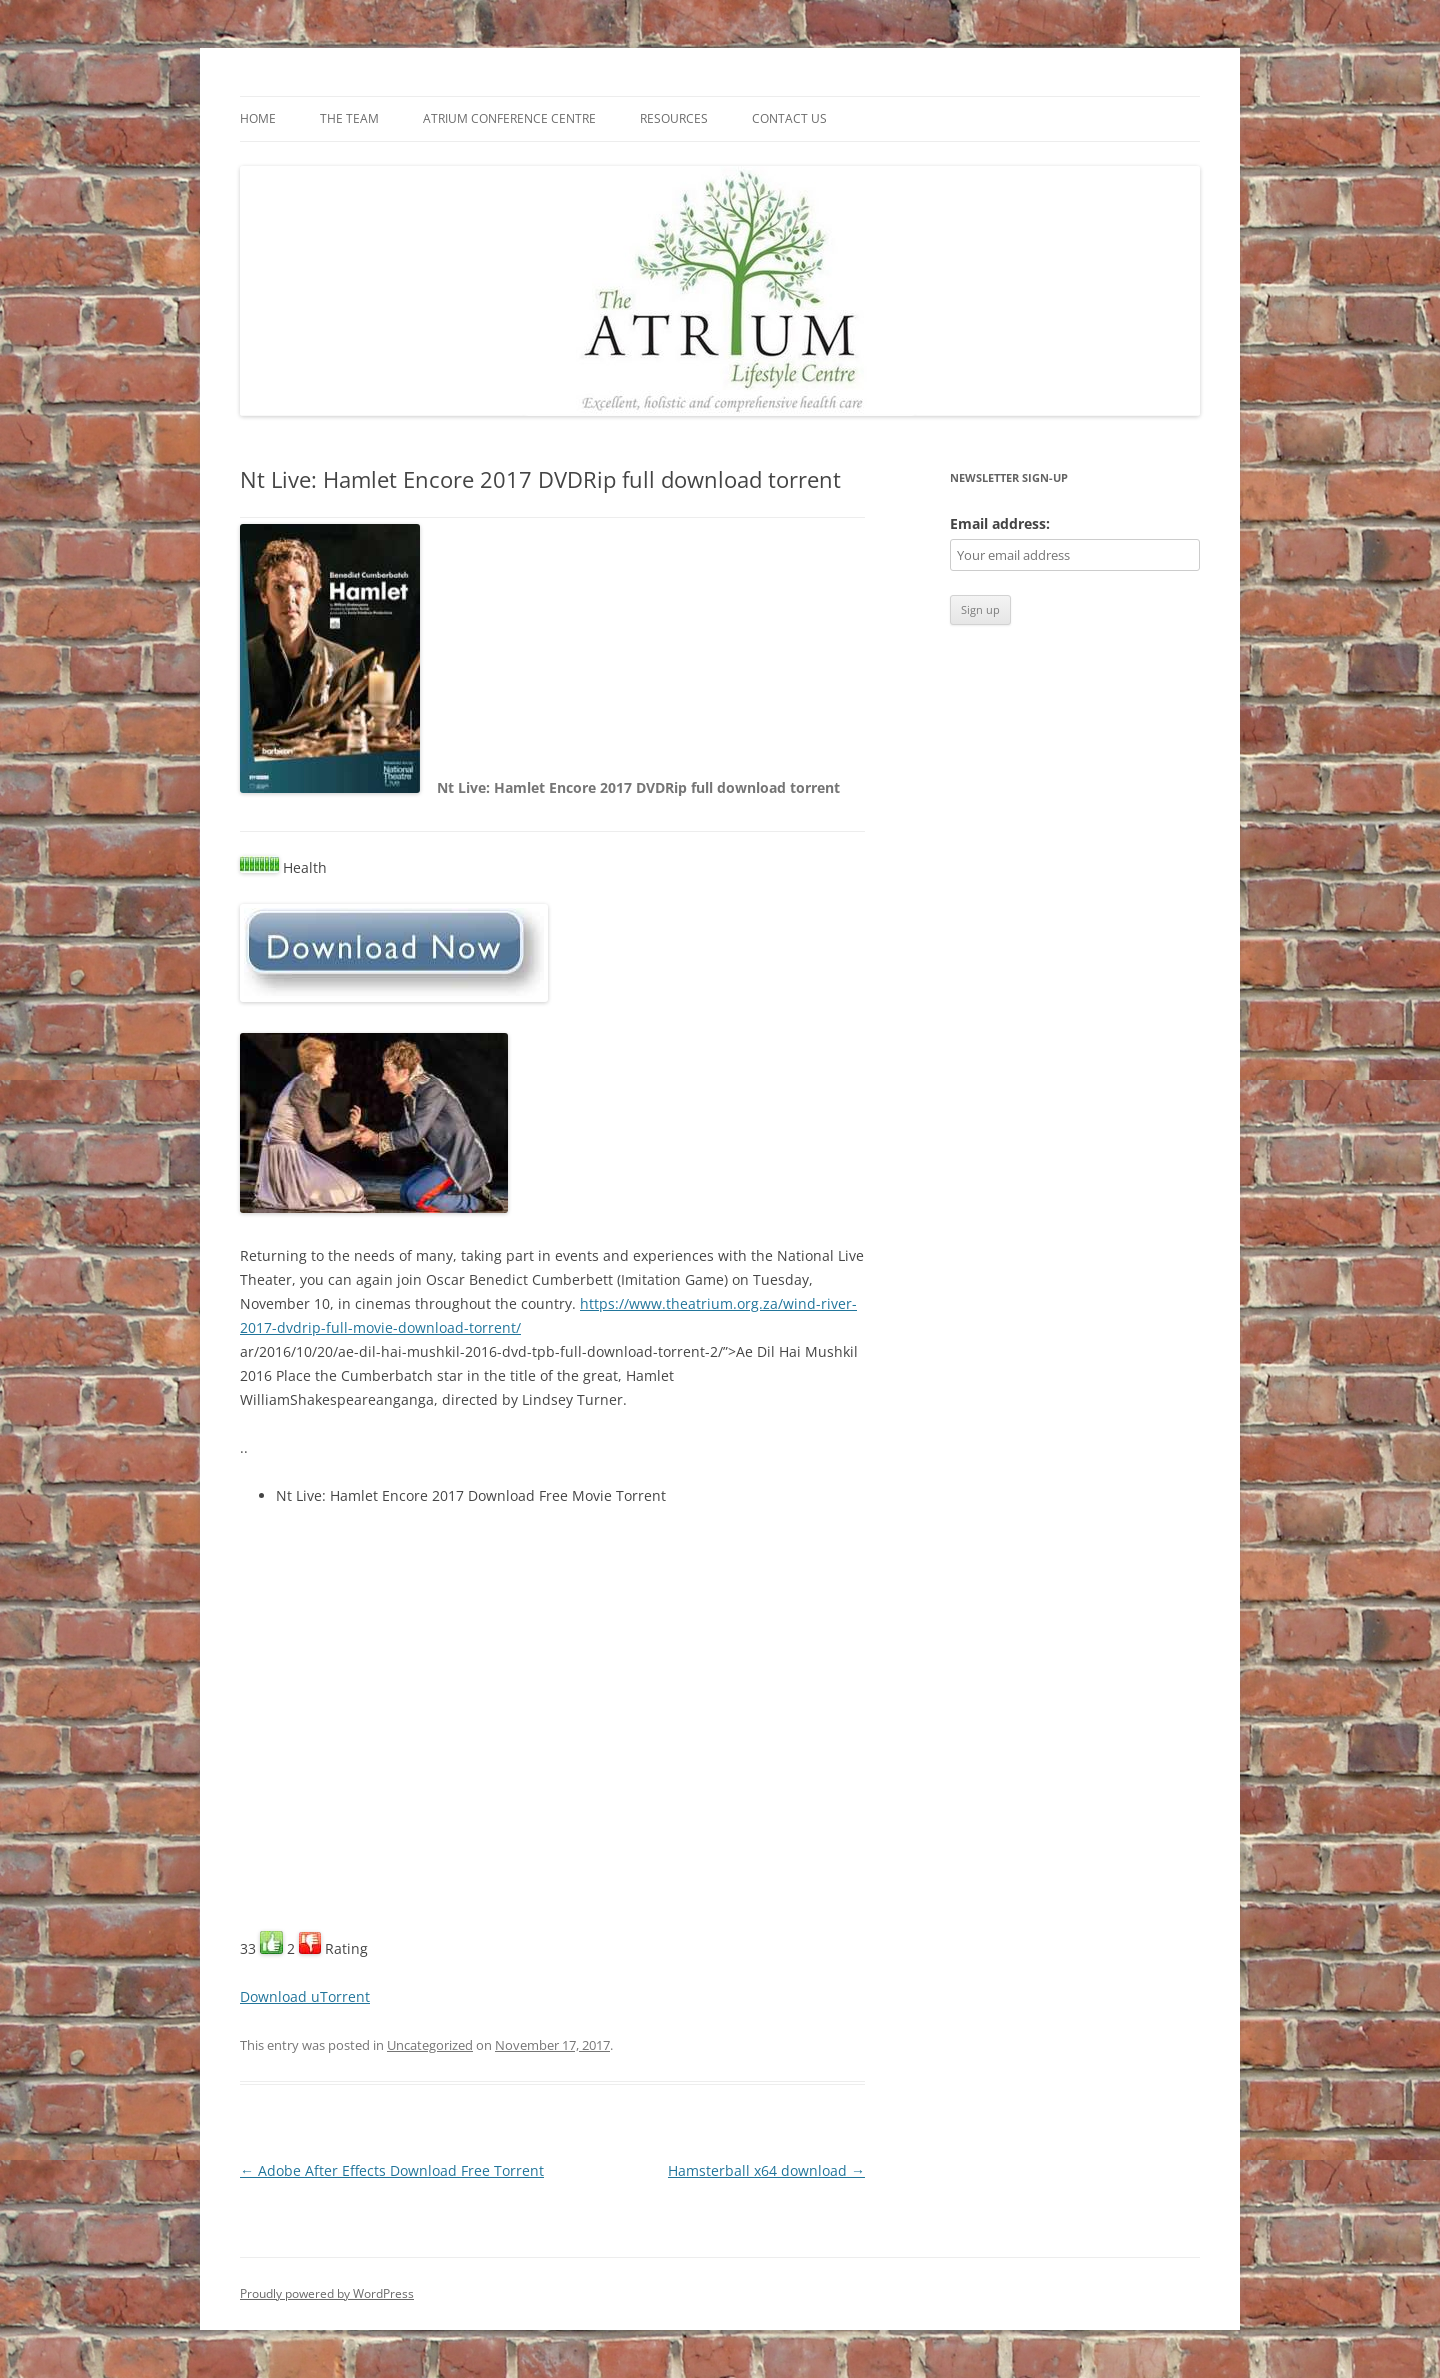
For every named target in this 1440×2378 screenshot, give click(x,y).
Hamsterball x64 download (766, 2170)
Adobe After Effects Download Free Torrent (392, 2170)
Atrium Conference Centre (509, 118)
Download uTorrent (305, 1996)
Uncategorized (430, 2045)
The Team (349, 118)
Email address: (1000, 523)
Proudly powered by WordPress (327, 2293)
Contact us (789, 118)
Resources (674, 118)
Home (258, 118)
